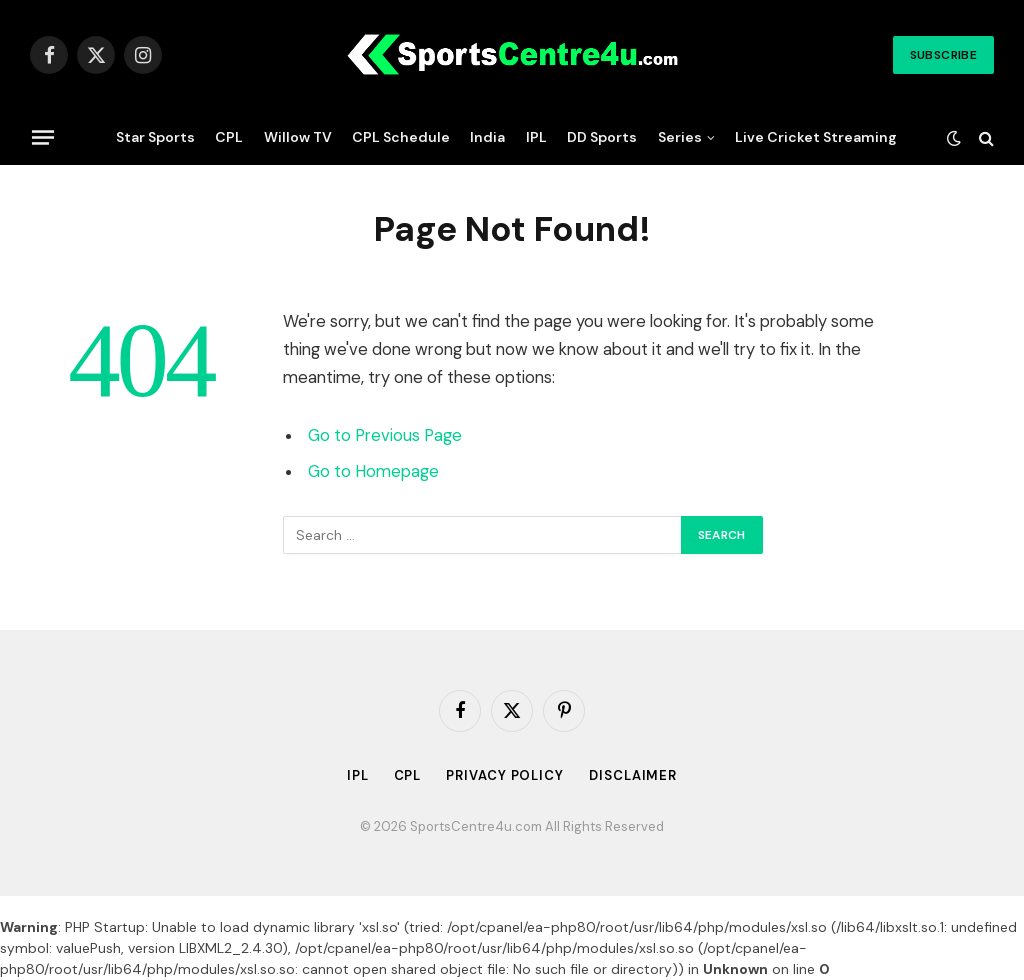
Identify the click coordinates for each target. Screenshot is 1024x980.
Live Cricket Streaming (816, 137)
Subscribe (943, 55)
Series (680, 137)
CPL (229, 137)
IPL (536, 137)
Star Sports (155, 137)
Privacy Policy (505, 775)
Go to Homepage (373, 471)
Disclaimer (633, 775)
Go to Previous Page (385, 435)
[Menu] (43, 137)
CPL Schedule (401, 137)
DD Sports (602, 137)
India (487, 137)
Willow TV (298, 137)
